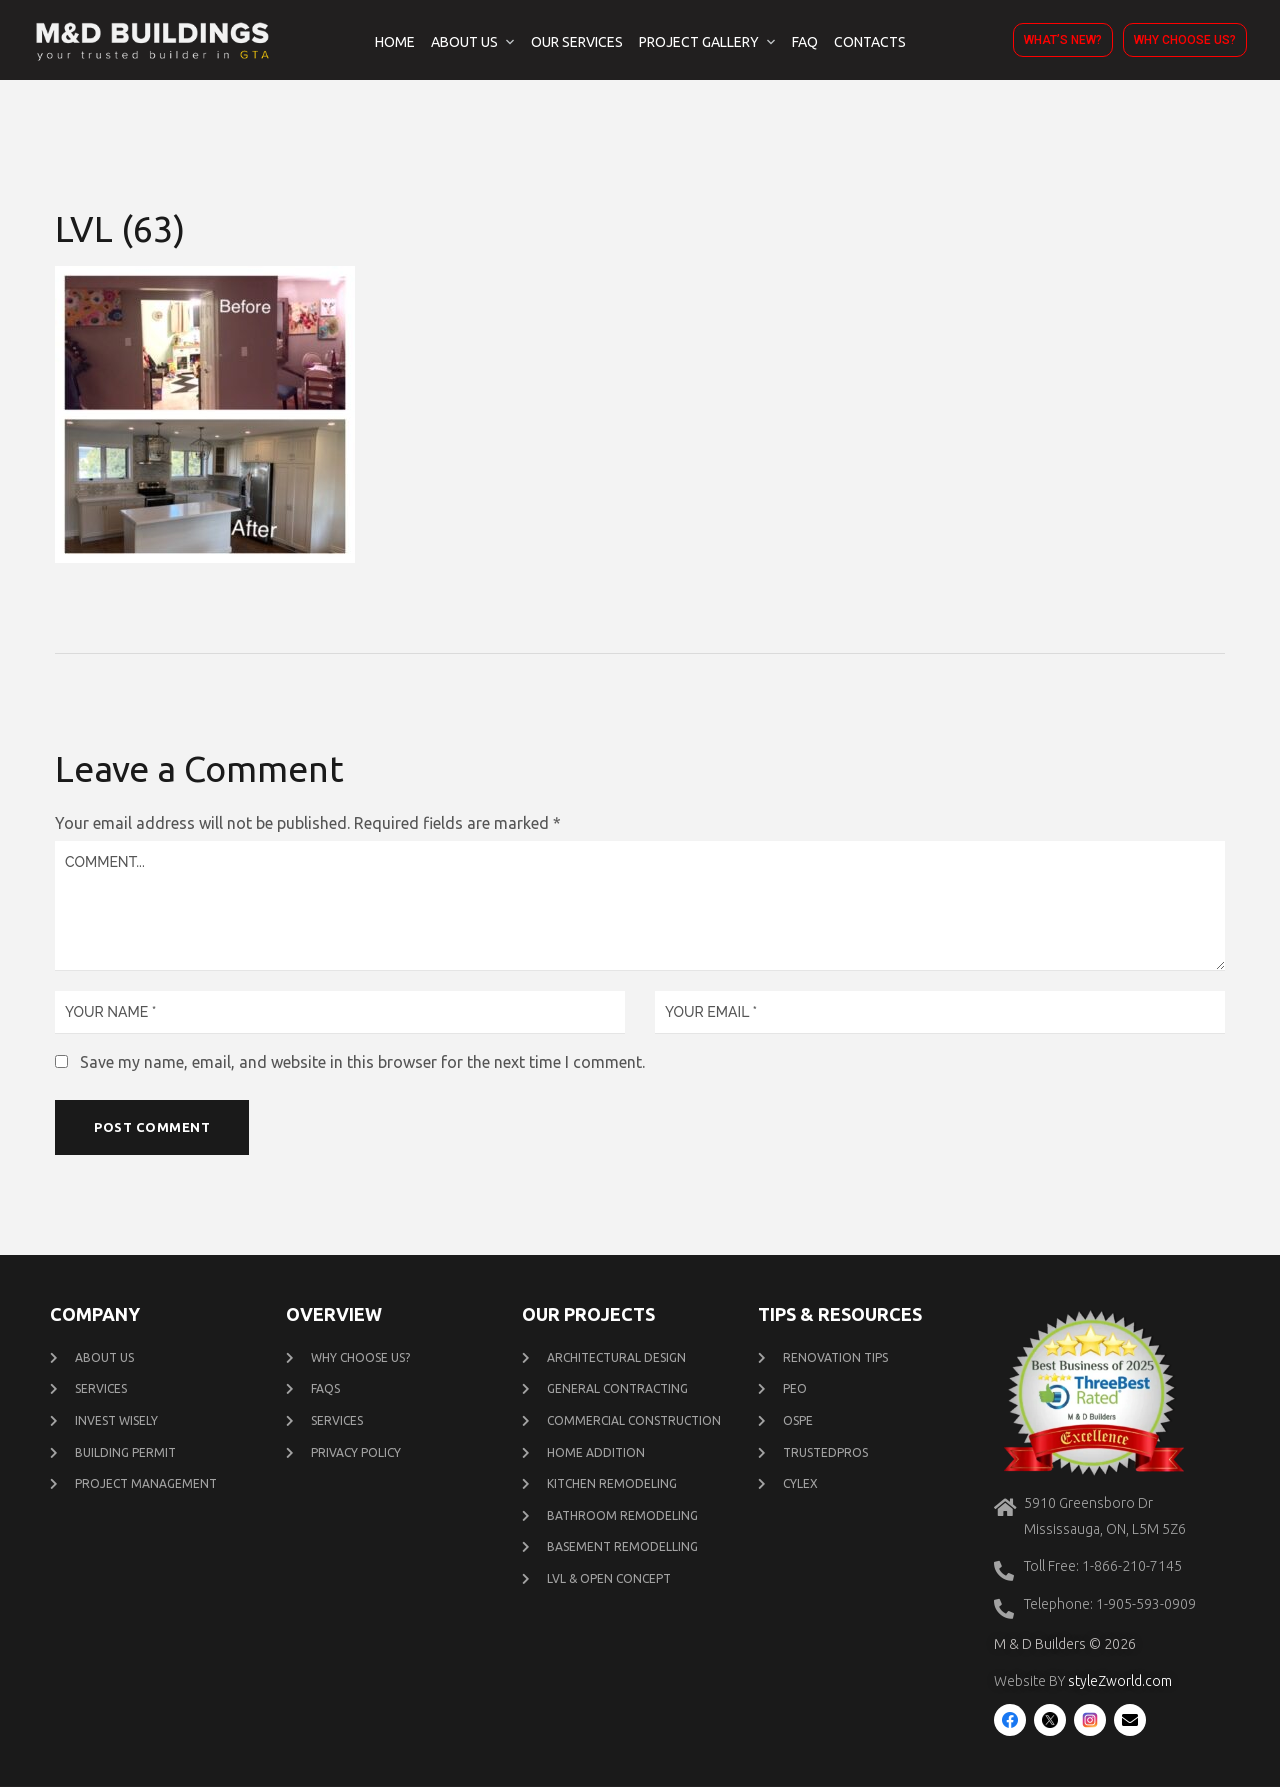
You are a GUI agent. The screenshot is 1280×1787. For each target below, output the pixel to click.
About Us (464, 42)
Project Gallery (699, 42)
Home (395, 42)
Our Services (577, 42)
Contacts (870, 42)
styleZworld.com (1120, 1682)
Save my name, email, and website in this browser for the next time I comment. (362, 1062)
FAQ (805, 42)
